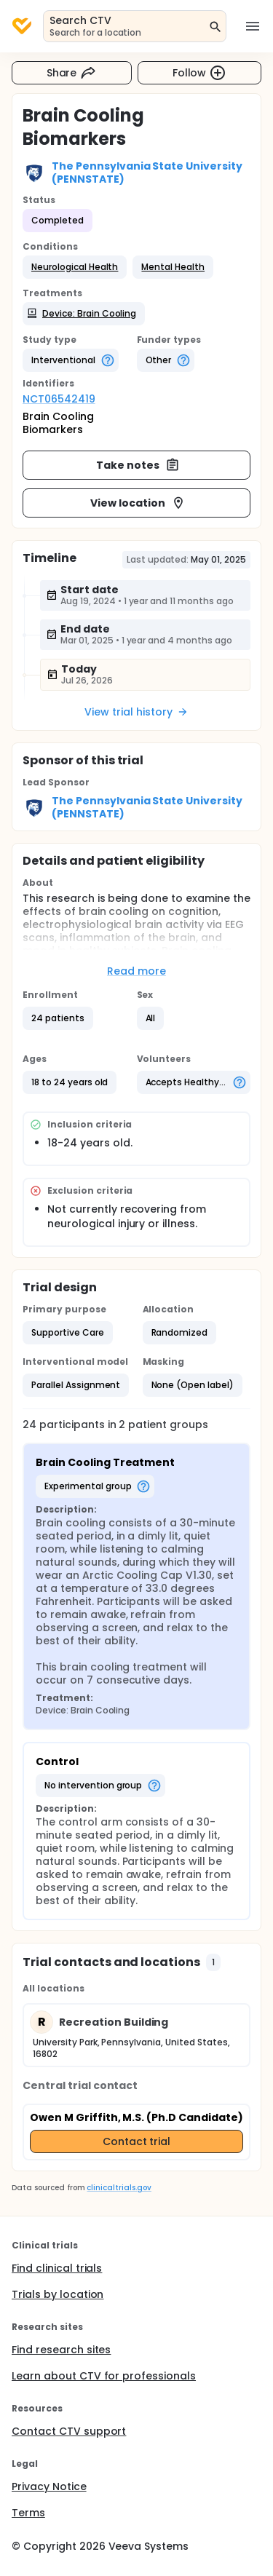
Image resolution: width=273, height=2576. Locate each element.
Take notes (138, 465)
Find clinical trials (57, 2268)
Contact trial (137, 2141)
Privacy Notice (49, 2486)
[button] (75, 267)
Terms (28, 2512)
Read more (136, 971)
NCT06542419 (59, 398)
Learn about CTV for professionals (104, 2376)
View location (138, 503)
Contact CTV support (69, 2431)
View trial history (136, 712)
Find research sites (61, 2349)
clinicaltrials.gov (119, 2187)
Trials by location (57, 2294)
